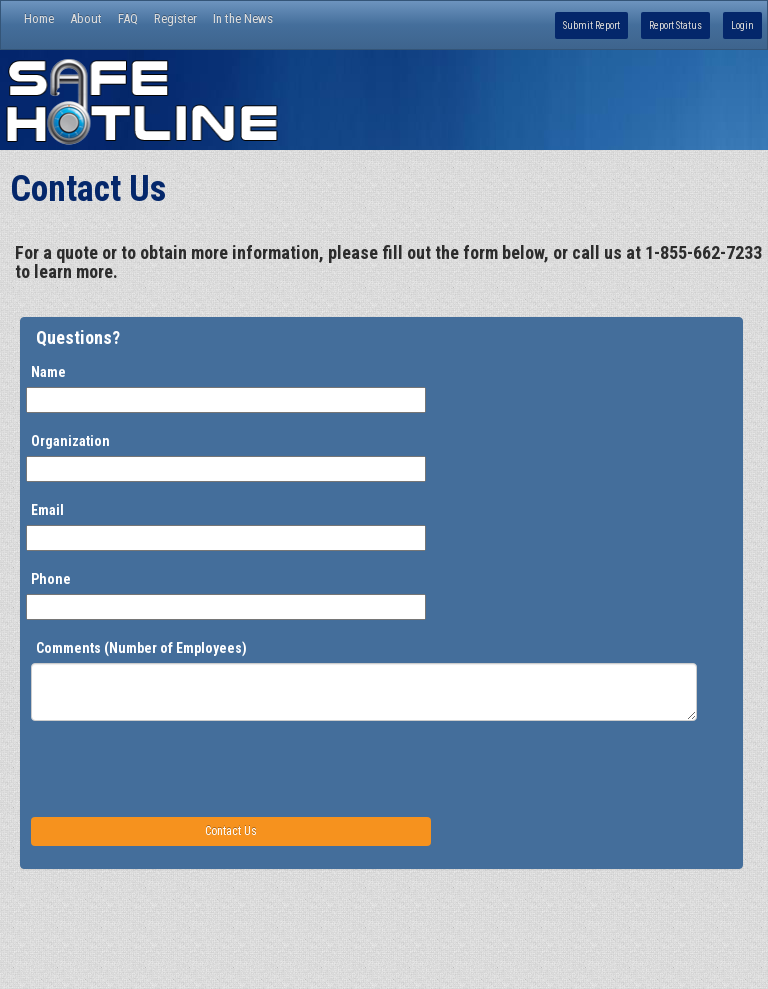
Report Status (675, 25)
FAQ (128, 18)
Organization (70, 441)
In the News (243, 18)
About (86, 18)
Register (175, 18)
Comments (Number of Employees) (141, 648)
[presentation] (183, 768)
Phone (51, 579)
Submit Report (591, 25)
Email (47, 510)
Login (742, 25)
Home (39, 18)
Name (48, 372)
